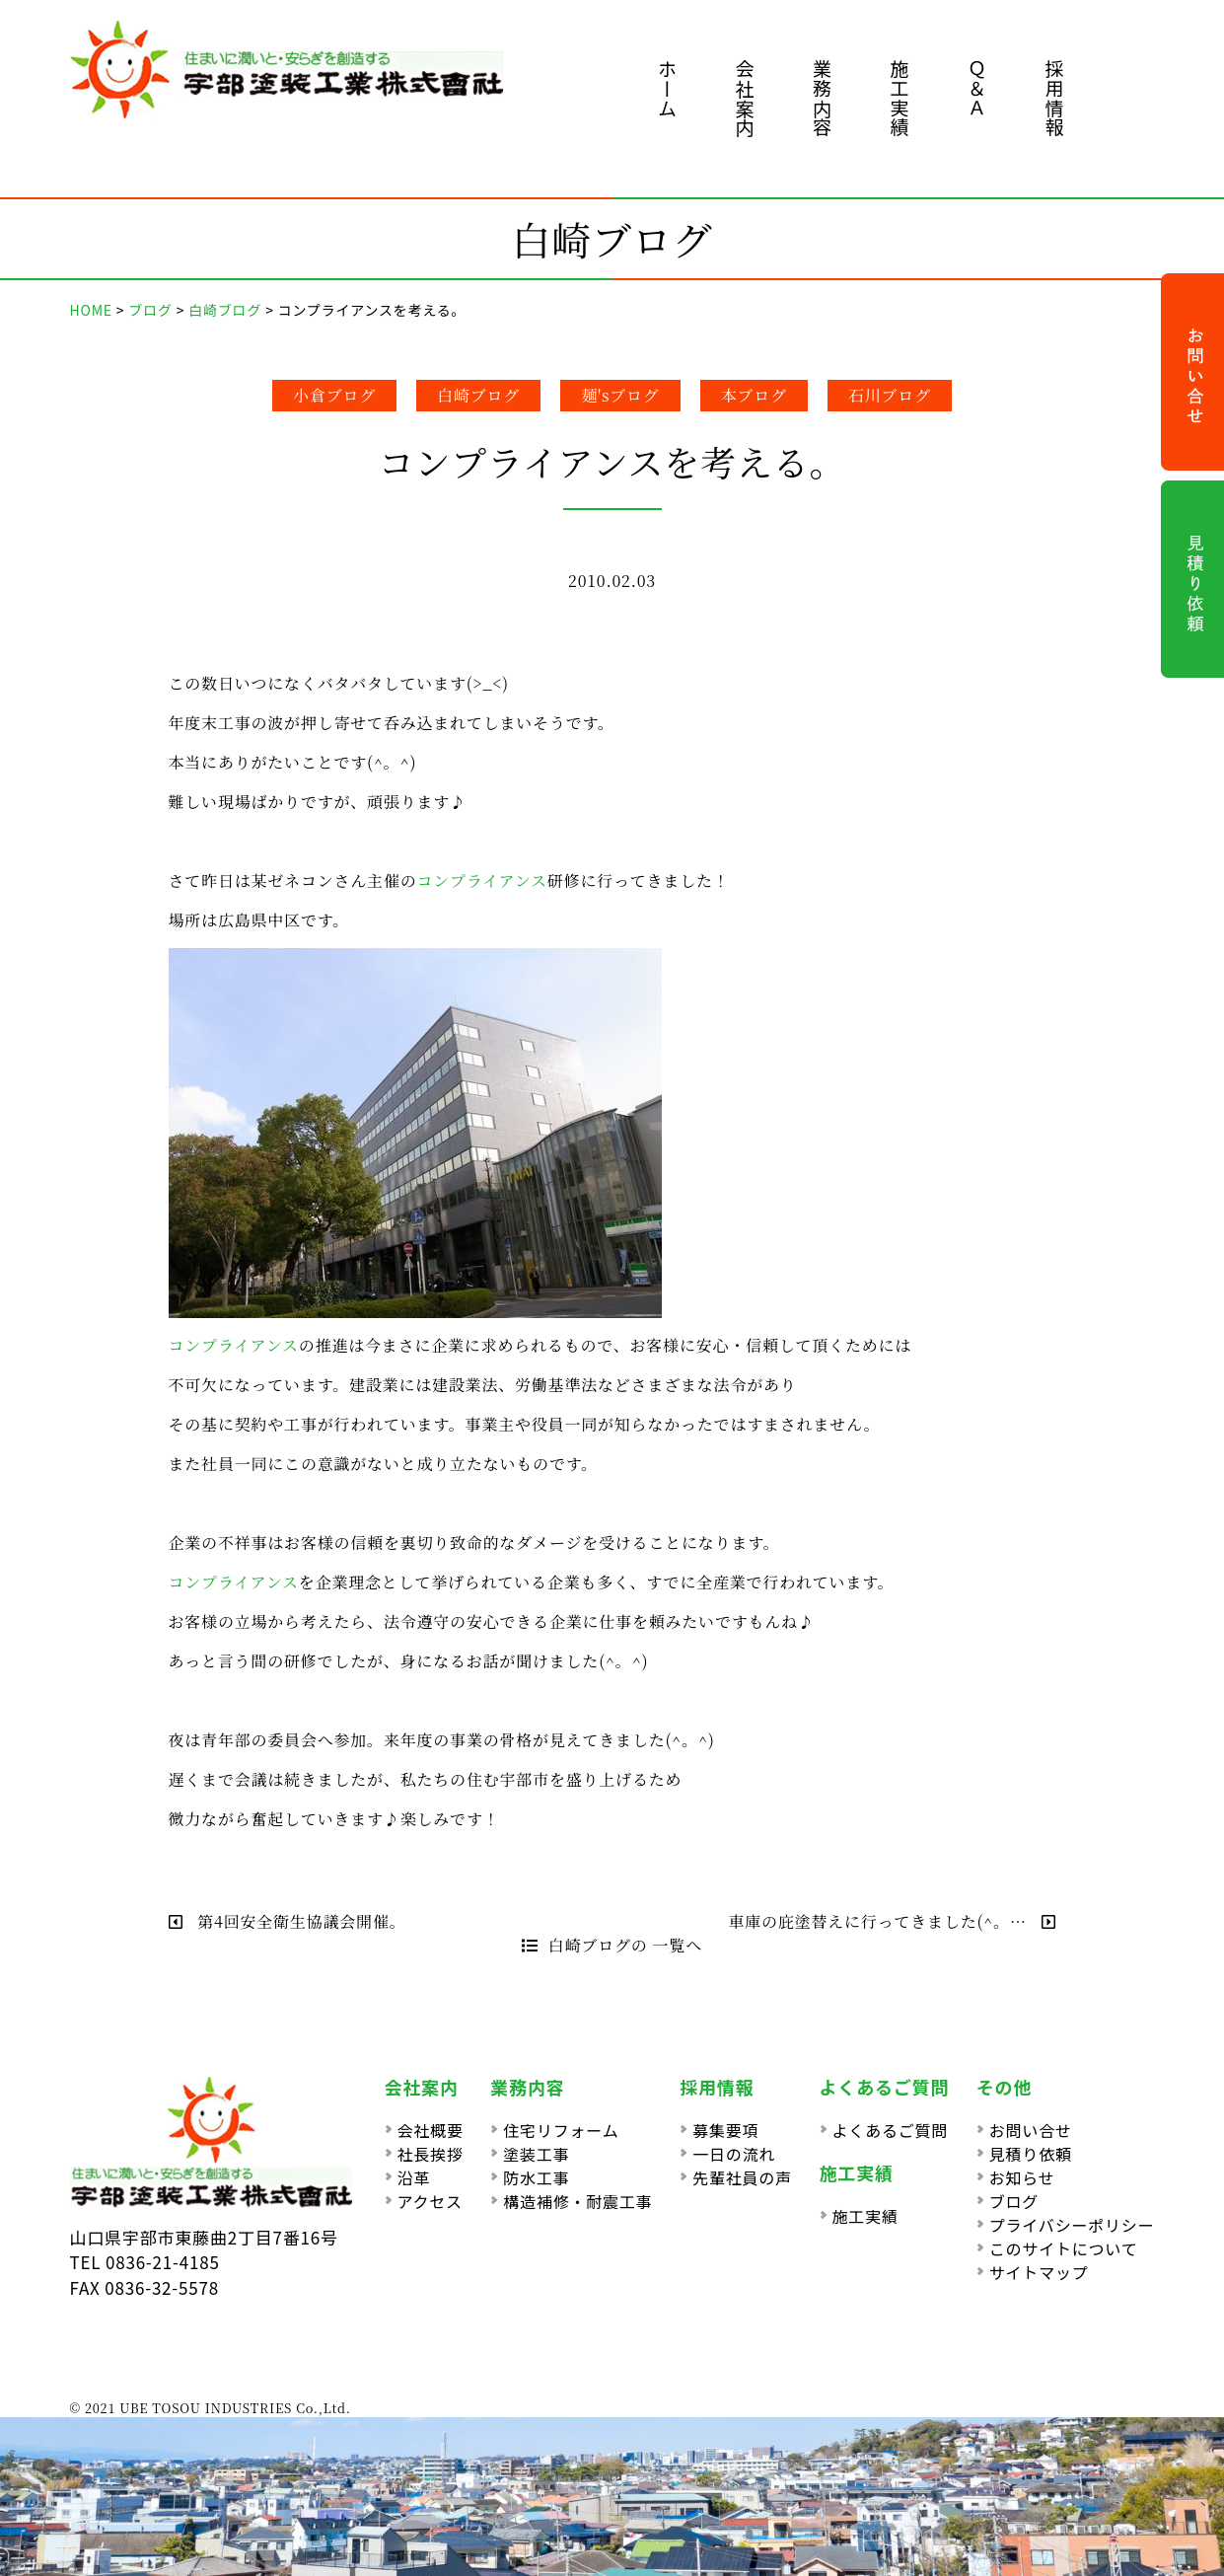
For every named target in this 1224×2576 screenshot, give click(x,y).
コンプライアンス (482, 880)
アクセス (430, 2201)
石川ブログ (889, 395)
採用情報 (1055, 98)
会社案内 (745, 98)
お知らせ (1022, 2177)
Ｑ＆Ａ (977, 88)
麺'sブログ (620, 395)
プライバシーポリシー (1072, 2225)
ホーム (667, 88)
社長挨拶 (430, 2154)
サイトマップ (1039, 2272)
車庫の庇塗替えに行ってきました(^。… (891, 1921)
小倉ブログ (334, 395)
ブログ (1014, 2201)
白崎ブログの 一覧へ (612, 1945)
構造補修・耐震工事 (577, 2201)
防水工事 (536, 2177)
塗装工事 (536, 2154)
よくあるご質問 (890, 2130)
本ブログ (754, 395)
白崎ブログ (478, 395)
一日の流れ (733, 2154)
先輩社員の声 (742, 2177)
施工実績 (900, 98)
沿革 (414, 2177)
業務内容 (822, 98)
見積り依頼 (1030, 2154)
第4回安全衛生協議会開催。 (287, 1921)
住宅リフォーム (560, 2130)
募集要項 (725, 2130)
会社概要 (430, 2130)
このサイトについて (1063, 2248)
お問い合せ (1030, 2130)
